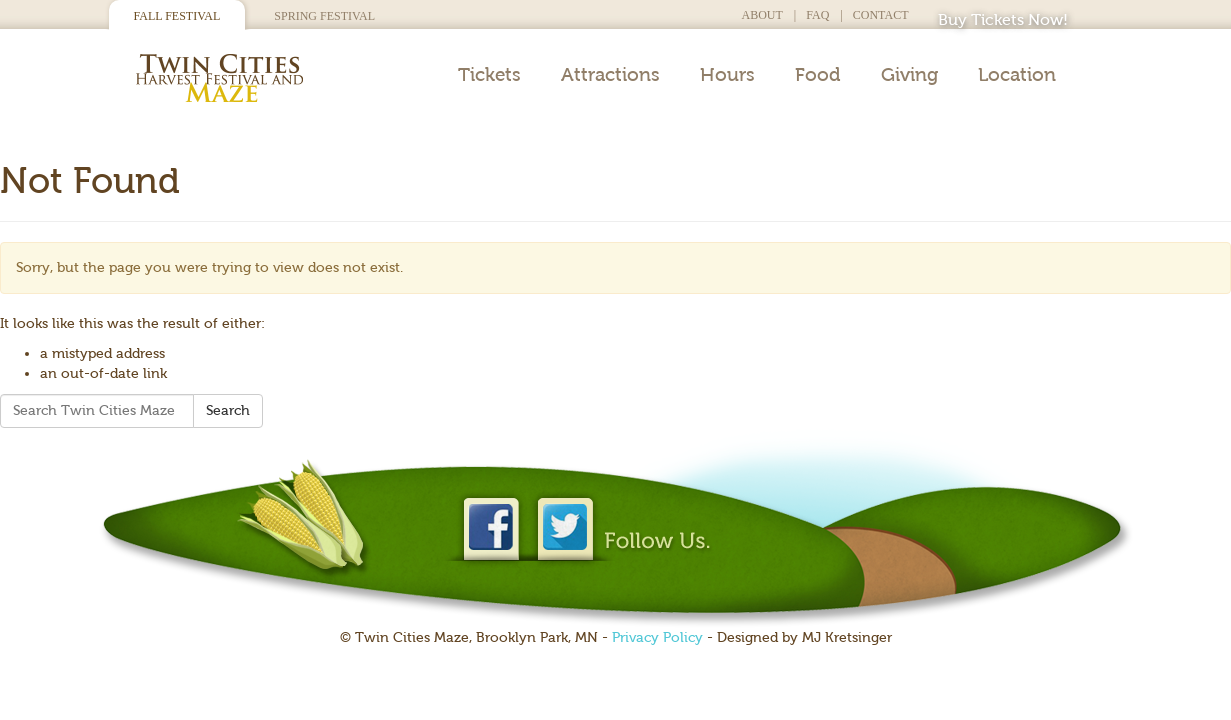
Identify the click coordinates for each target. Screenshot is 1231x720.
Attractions (610, 75)
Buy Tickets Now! (1003, 19)
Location (1017, 75)
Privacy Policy (657, 637)
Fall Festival (177, 16)
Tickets (489, 75)
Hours (727, 75)
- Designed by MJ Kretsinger (797, 637)
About (762, 15)
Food (818, 75)
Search (228, 410)
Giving (909, 75)
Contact (881, 15)
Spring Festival (324, 16)
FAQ (817, 15)
